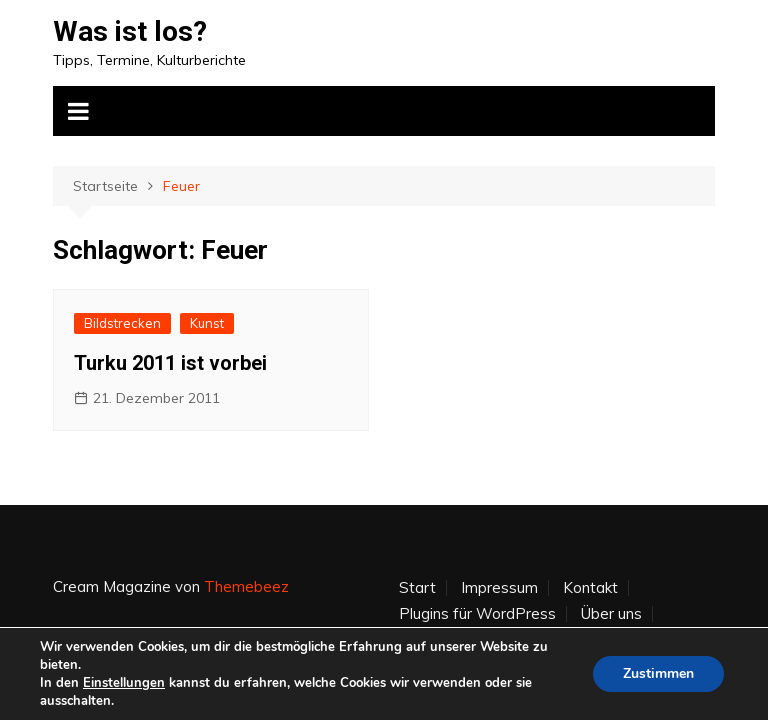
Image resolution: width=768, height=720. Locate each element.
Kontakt (590, 588)
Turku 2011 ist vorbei (170, 363)
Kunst (207, 323)
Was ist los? (130, 31)
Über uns (611, 614)
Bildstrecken (122, 323)
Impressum (499, 588)
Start (417, 588)
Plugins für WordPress (477, 614)
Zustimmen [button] (658, 673)
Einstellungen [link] (124, 683)
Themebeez (246, 586)
